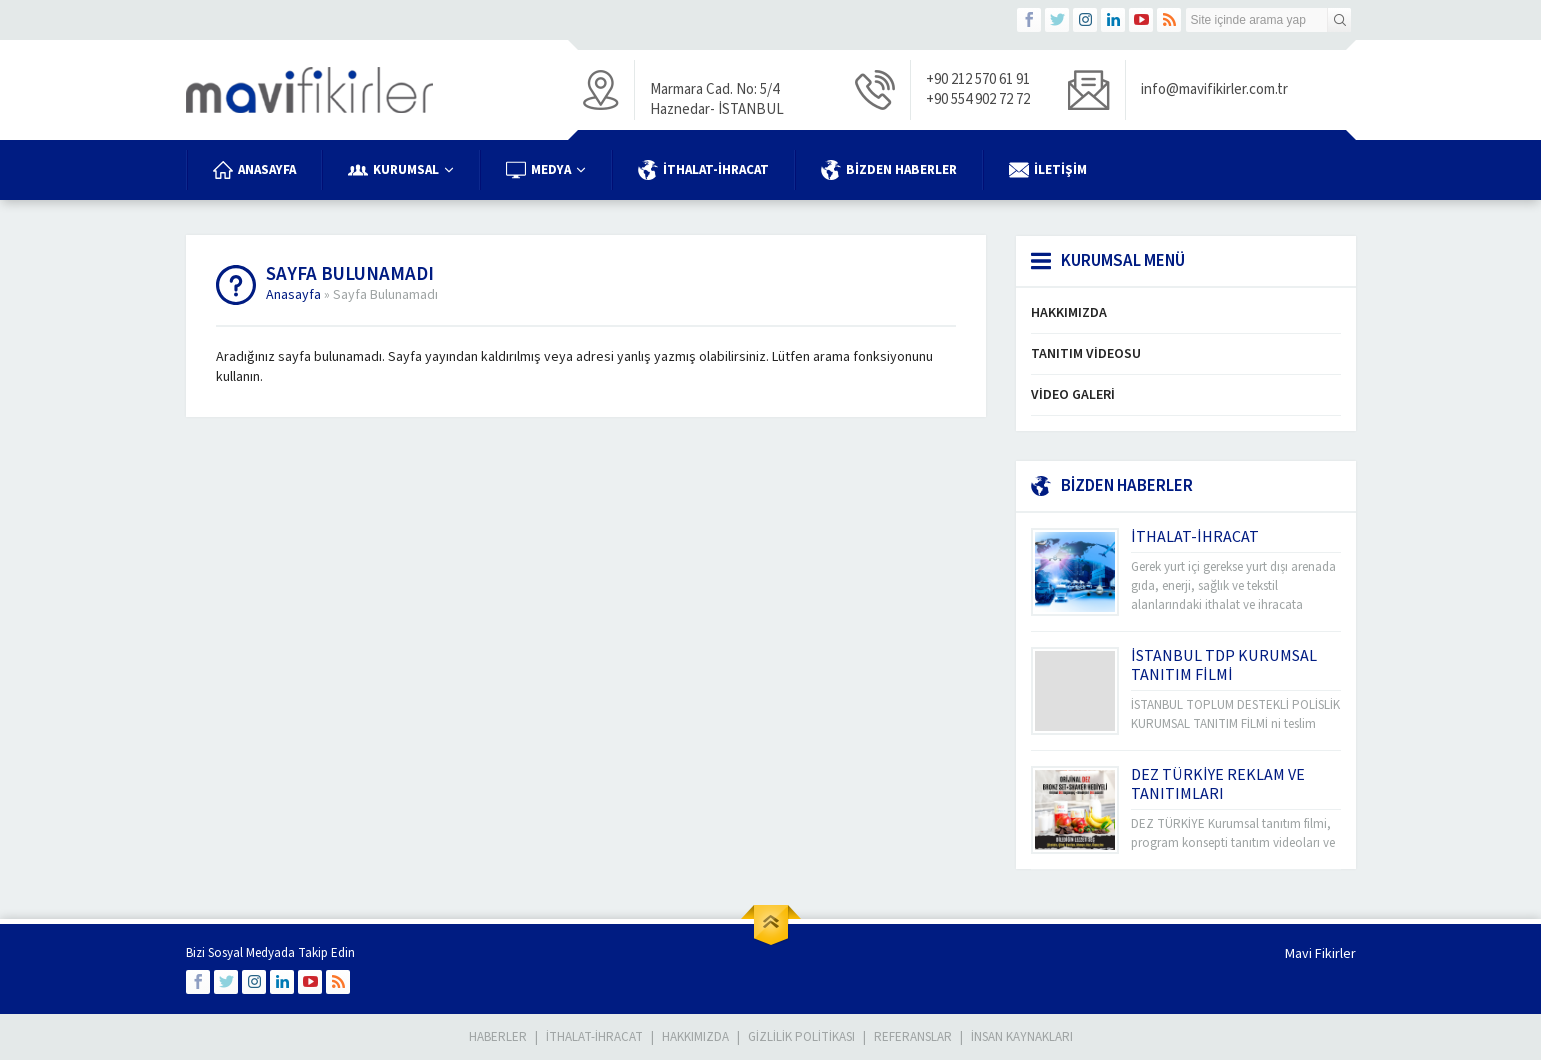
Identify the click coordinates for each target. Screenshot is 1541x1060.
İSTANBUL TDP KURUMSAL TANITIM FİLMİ (1224, 665)
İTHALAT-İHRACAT (1195, 537)
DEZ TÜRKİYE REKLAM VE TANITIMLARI (1218, 784)
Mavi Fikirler (1320, 954)
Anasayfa (293, 295)
